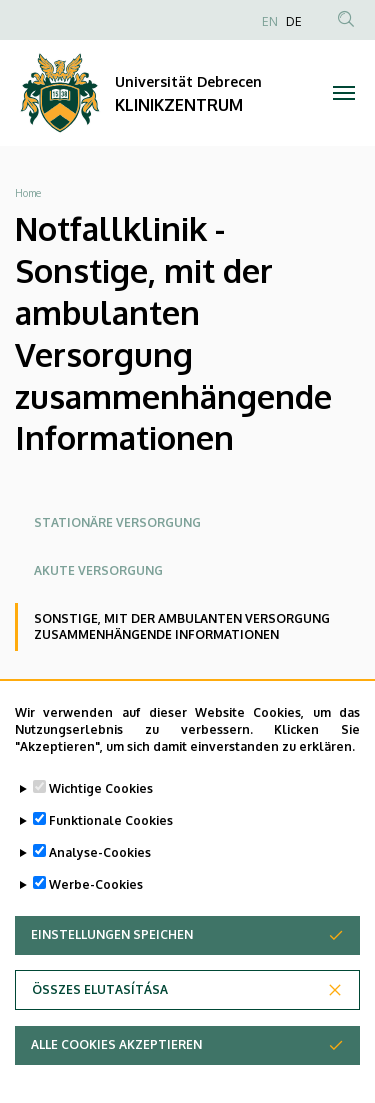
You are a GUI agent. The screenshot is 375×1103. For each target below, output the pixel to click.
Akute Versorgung (98, 570)
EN (270, 21)
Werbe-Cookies (96, 906)
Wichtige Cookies (101, 810)
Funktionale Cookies (111, 842)
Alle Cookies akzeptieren (116, 1066)
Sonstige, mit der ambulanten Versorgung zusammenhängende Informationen (182, 626)
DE (294, 21)
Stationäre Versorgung (117, 522)
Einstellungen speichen (112, 956)
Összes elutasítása (100, 1011)
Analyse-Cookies (100, 874)
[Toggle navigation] (344, 93)
